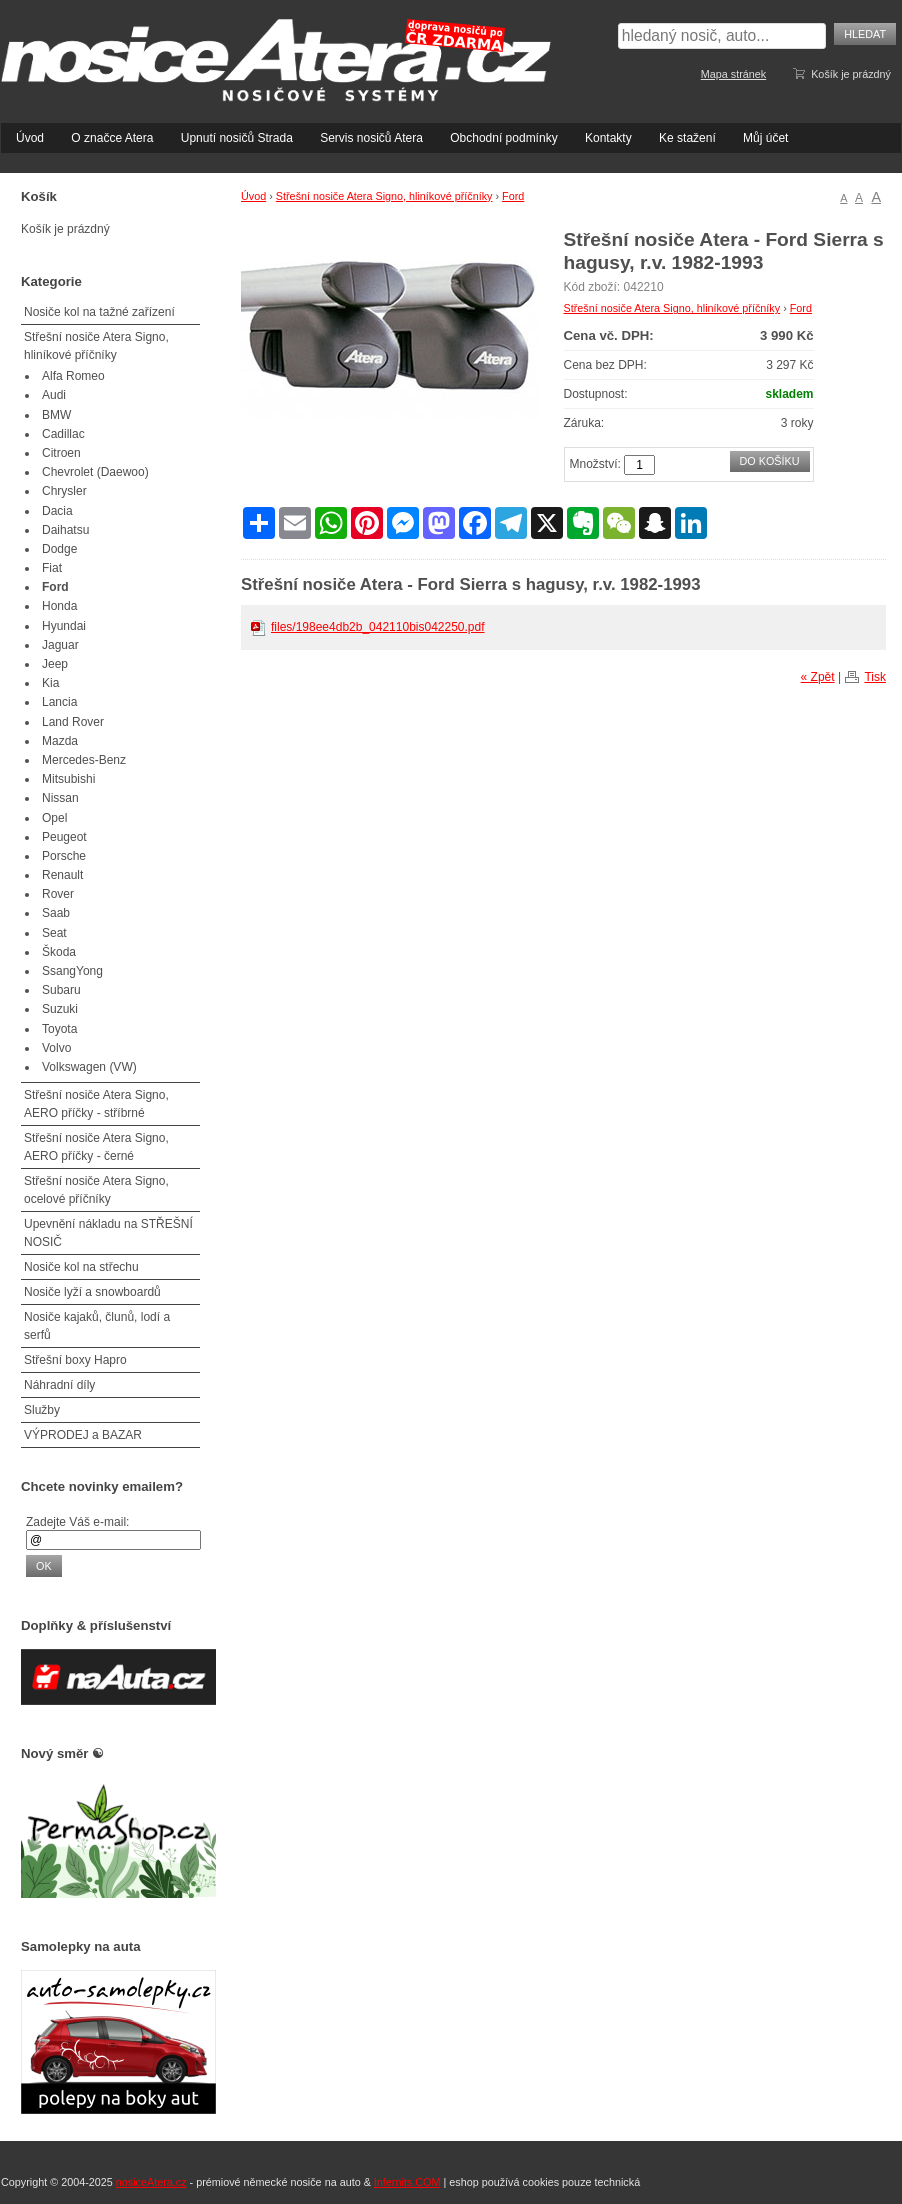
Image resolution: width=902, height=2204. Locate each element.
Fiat (52, 568)
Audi (54, 395)
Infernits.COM (407, 2182)
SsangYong (72, 971)
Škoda (59, 952)
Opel (54, 818)
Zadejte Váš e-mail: (77, 1522)
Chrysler (64, 491)
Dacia (57, 511)
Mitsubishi (68, 779)
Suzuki (60, 1009)
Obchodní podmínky (503, 138)
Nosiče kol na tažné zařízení (99, 312)
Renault (62, 875)
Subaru (61, 990)
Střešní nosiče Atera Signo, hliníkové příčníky (384, 196)
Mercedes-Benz (84, 760)
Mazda (60, 741)
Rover (58, 894)
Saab (56, 913)
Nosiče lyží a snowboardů (92, 1292)
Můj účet (765, 138)
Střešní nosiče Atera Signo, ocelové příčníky (96, 1190)
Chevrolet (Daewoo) (95, 472)
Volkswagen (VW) (89, 1067)
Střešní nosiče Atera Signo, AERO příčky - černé (96, 1147)
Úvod (30, 138)
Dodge (59, 549)
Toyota (59, 1029)
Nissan (60, 798)
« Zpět (818, 677)
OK (44, 1566)
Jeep (55, 664)
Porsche (64, 856)
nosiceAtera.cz (151, 2182)
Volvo (56, 1048)
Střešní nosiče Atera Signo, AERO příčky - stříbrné (96, 1104)
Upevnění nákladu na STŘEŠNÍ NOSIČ (108, 1233)
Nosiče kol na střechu (81, 1267)
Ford (513, 196)
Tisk (875, 677)
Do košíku (770, 461)
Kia (50, 683)
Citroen (61, 453)
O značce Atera (112, 138)
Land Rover (73, 722)
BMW (56, 415)
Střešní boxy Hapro (75, 1360)
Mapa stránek (733, 74)
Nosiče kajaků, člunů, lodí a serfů (97, 1326)
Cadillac (63, 434)
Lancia (59, 702)
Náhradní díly (59, 1385)
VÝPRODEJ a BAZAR (83, 1435)
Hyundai (64, 626)
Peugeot (64, 837)
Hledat (865, 34)
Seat (54, 933)
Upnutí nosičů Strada (237, 138)
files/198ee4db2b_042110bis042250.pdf (378, 627)
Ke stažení (687, 138)
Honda (59, 606)
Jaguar (60, 645)
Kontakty (608, 138)
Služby (42, 1410)
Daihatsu (65, 530)
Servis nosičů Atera (371, 138)
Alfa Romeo (73, 376)
